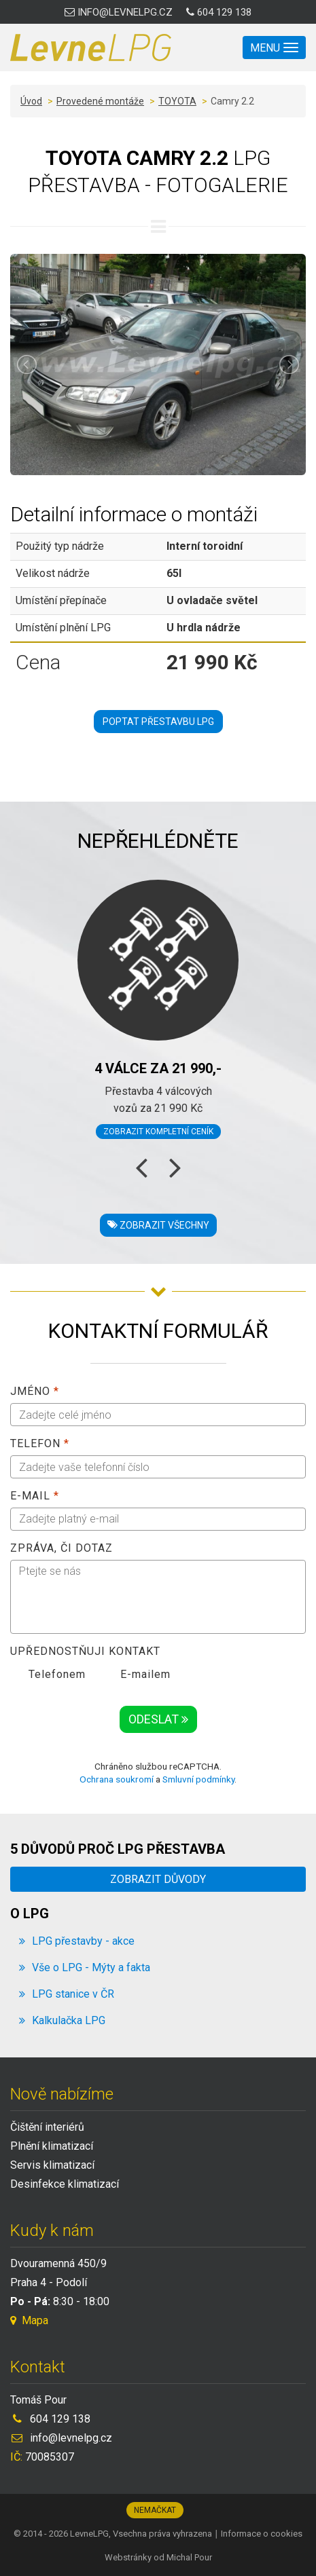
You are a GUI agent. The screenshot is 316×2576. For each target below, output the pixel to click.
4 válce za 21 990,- (158, 1068)
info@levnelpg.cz (119, 12)
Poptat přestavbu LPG (158, 721)
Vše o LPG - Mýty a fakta (91, 1967)
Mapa (29, 2320)
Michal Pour (189, 2557)
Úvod (31, 101)
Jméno (34, 1391)
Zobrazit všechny (158, 1225)
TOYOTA (177, 101)
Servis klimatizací (52, 2165)
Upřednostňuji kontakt (85, 1651)
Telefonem (48, 1674)
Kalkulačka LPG (68, 2020)
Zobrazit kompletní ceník (158, 1131)
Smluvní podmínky (198, 1779)
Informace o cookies (261, 2533)
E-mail (34, 1495)
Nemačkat (155, 2510)
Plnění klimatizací (51, 2146)
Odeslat (158, 1719)
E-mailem (136, 1674)
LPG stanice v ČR (73, 1993)
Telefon (39, 1443)
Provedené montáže (100, 101)
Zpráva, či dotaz (61, 1548)
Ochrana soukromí (117, 1779)
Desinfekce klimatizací (64, 2184)
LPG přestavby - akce (83, 1941)
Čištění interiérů (47, 2127)
